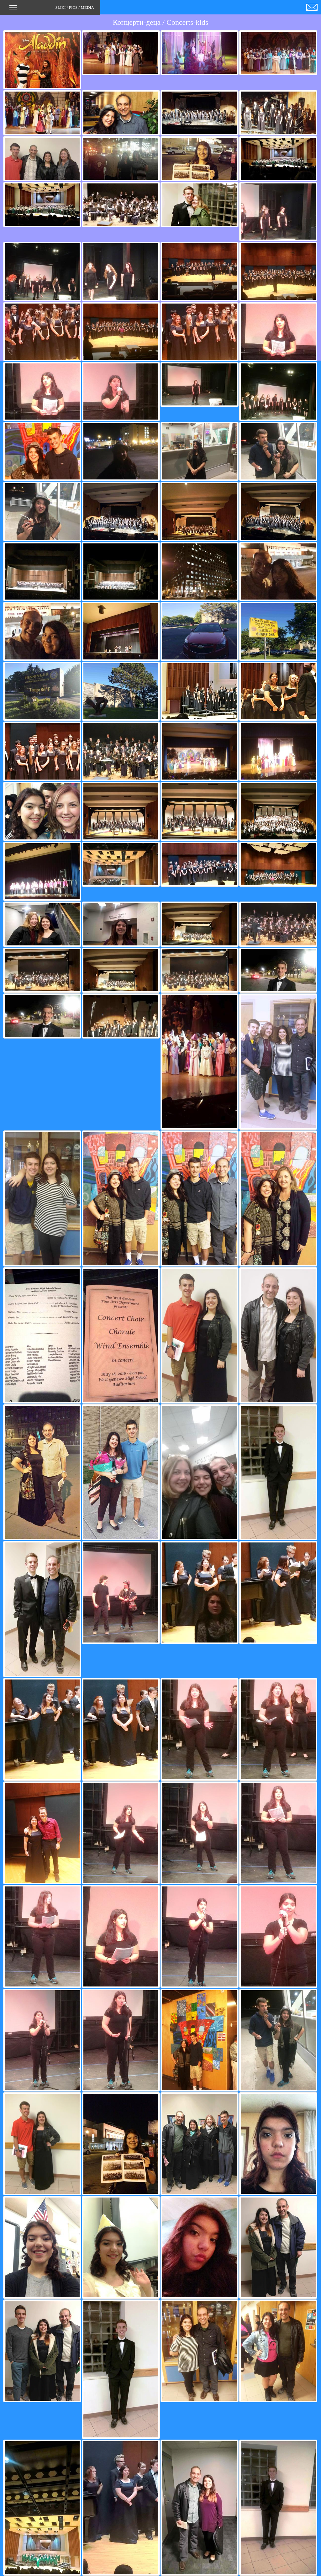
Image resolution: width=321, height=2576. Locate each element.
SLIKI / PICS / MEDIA (51, 9)
